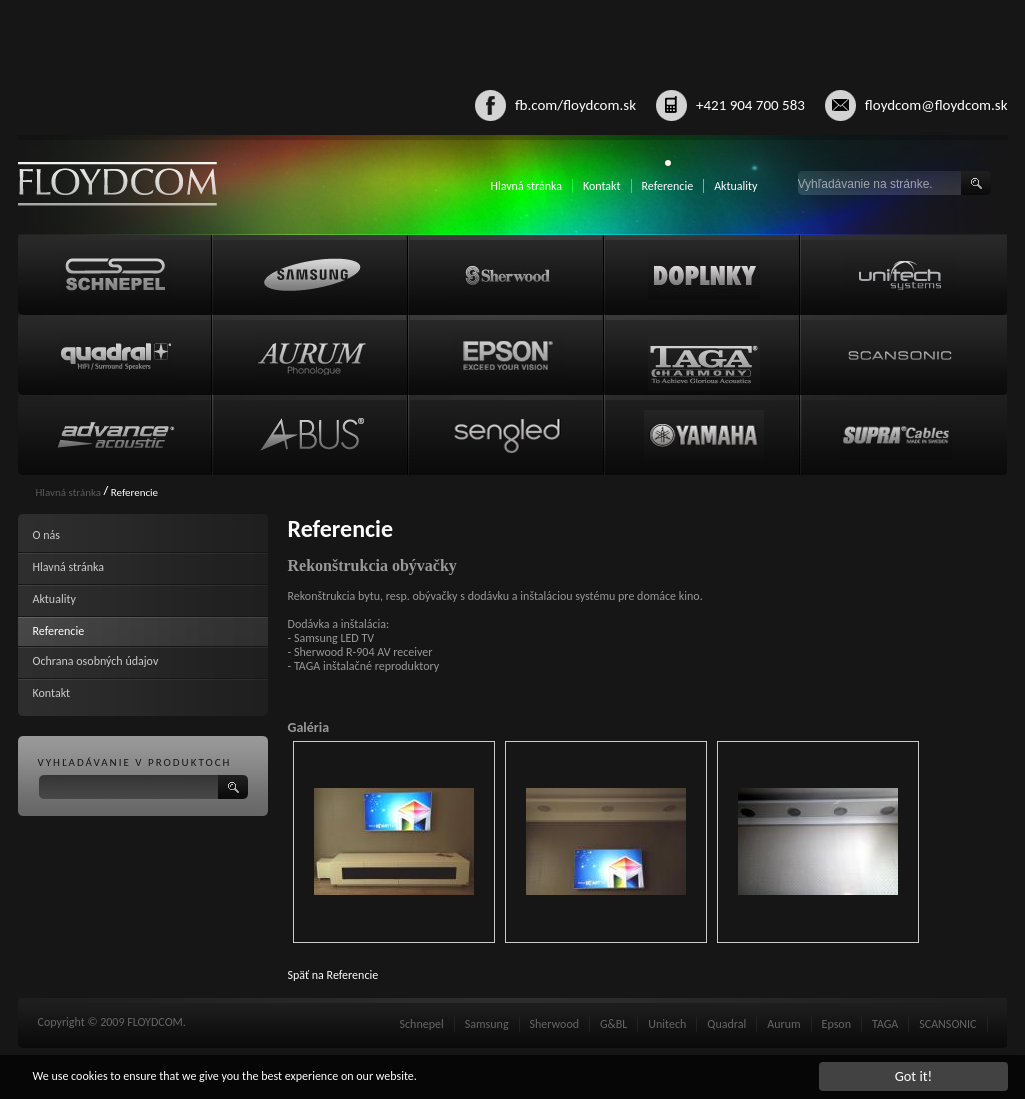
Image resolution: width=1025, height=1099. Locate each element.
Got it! (914, 1076)
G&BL (613, 1024)
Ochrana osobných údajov (96, 661)
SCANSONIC (947, 1024)
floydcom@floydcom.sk (936, 105)
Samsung (487, 1024)
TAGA (885, 1024)
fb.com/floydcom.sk (575, 105)
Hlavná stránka (526, 186)
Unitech (667, 1024)
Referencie (668, 186)
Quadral (726, 1024)
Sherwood (554, 1024)
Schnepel (422, 1024)
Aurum (783, 1024)
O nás (46, 535)
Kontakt (602, 186)
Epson (836, 1024)
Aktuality (735, 186)
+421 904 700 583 (750, 105)
